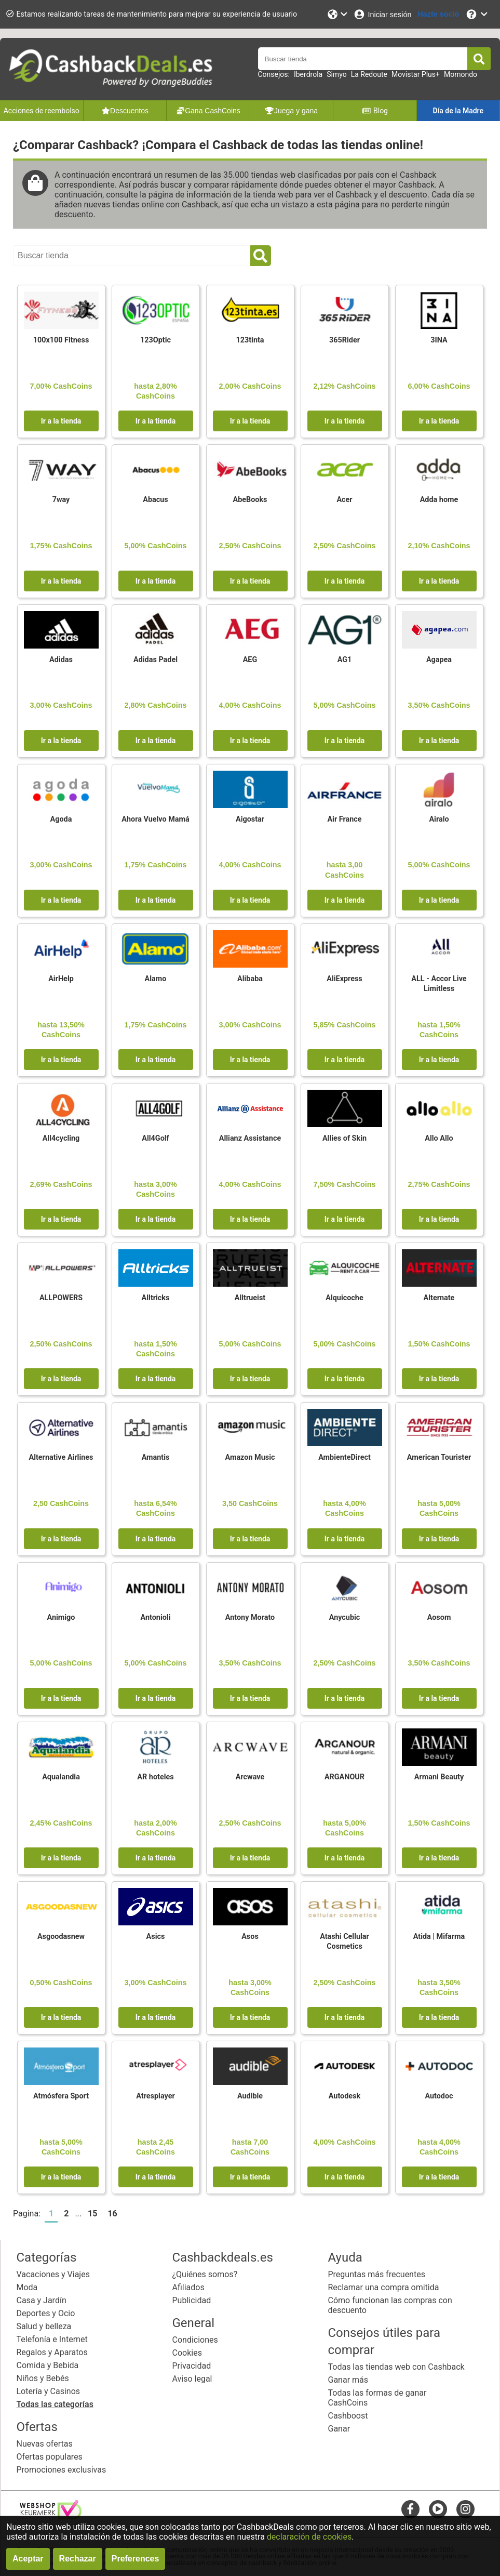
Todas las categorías (55, 2404)
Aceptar (28, 2558)
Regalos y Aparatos (52, 2352)
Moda (27, 2287)
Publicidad (191, 2300)
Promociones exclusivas (61, 2470)
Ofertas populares (50, 2457)
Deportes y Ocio (46, 2313)
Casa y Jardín (41, 2300)
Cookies (187, 2353)
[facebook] (410, 2508)
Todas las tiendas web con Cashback (396, 2367)
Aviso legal (192, 2379)
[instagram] (465, 2508)
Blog (375, 111)
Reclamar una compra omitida (383, 2287)
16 (112, 2213)
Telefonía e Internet (52, 2339)
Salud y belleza (44, 2326)
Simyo (337, 74)
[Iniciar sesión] (382, 14)
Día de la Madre (458, 111)
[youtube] (438, 2508)
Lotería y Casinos (48, 2391)
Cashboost (348, 2416)
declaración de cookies (309, 2537)
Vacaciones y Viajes (53, 2274)
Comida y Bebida (48, 2365)
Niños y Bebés (43, 2378)
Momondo (460, 74)
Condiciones (195, 2340)
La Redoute (369, 74)
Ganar (339, 2429)
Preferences (135, 2558)
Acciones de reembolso (41, 111)
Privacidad (191, 2366)
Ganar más (348, 2380)
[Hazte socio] (438, 14)
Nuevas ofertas (45, 2444)
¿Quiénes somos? (205, 2274)
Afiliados (188, 2287)
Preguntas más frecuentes (376, 2274)
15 (92, 2213)
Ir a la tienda (61, 421)
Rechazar (77, 2558)
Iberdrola (308, 74)
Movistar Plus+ (415, 74)
